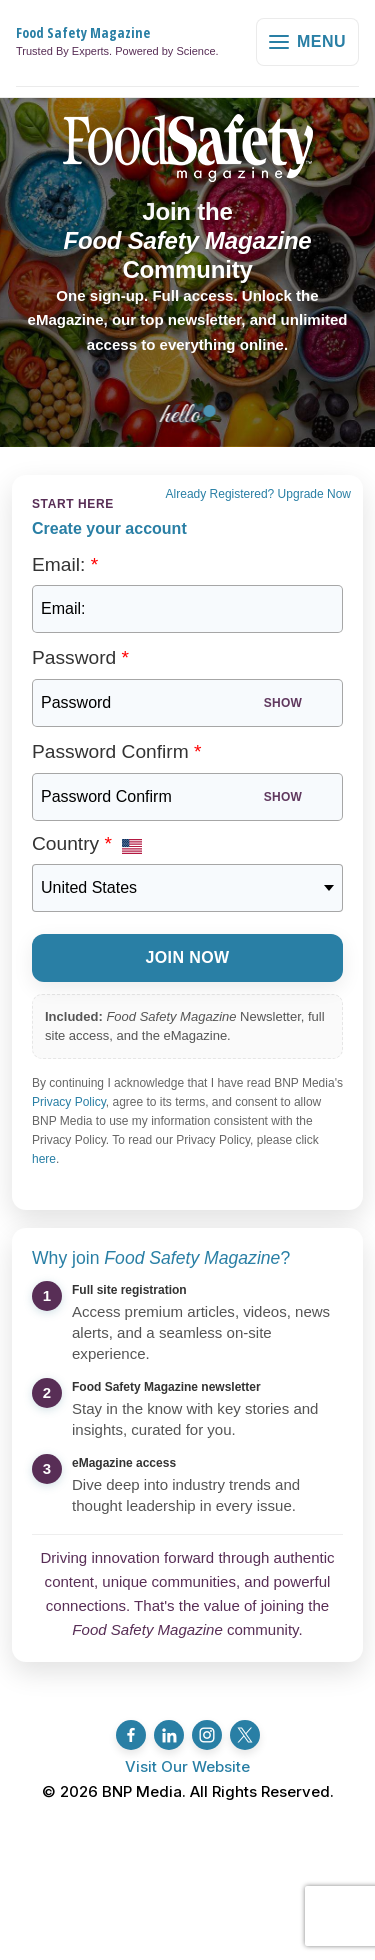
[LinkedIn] (169, 1735)
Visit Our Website (187, 1766)
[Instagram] (207, 1735)
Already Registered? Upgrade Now (258, 494)
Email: (65, 564)
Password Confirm (117, 751)
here (44, 1159)
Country (72, 843)
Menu (307, 41)
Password (80, 657)
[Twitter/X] (245, 1735)
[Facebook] (131, 1735)
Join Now (187, 957)
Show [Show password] (283, 703)
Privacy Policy (69, 1102)
